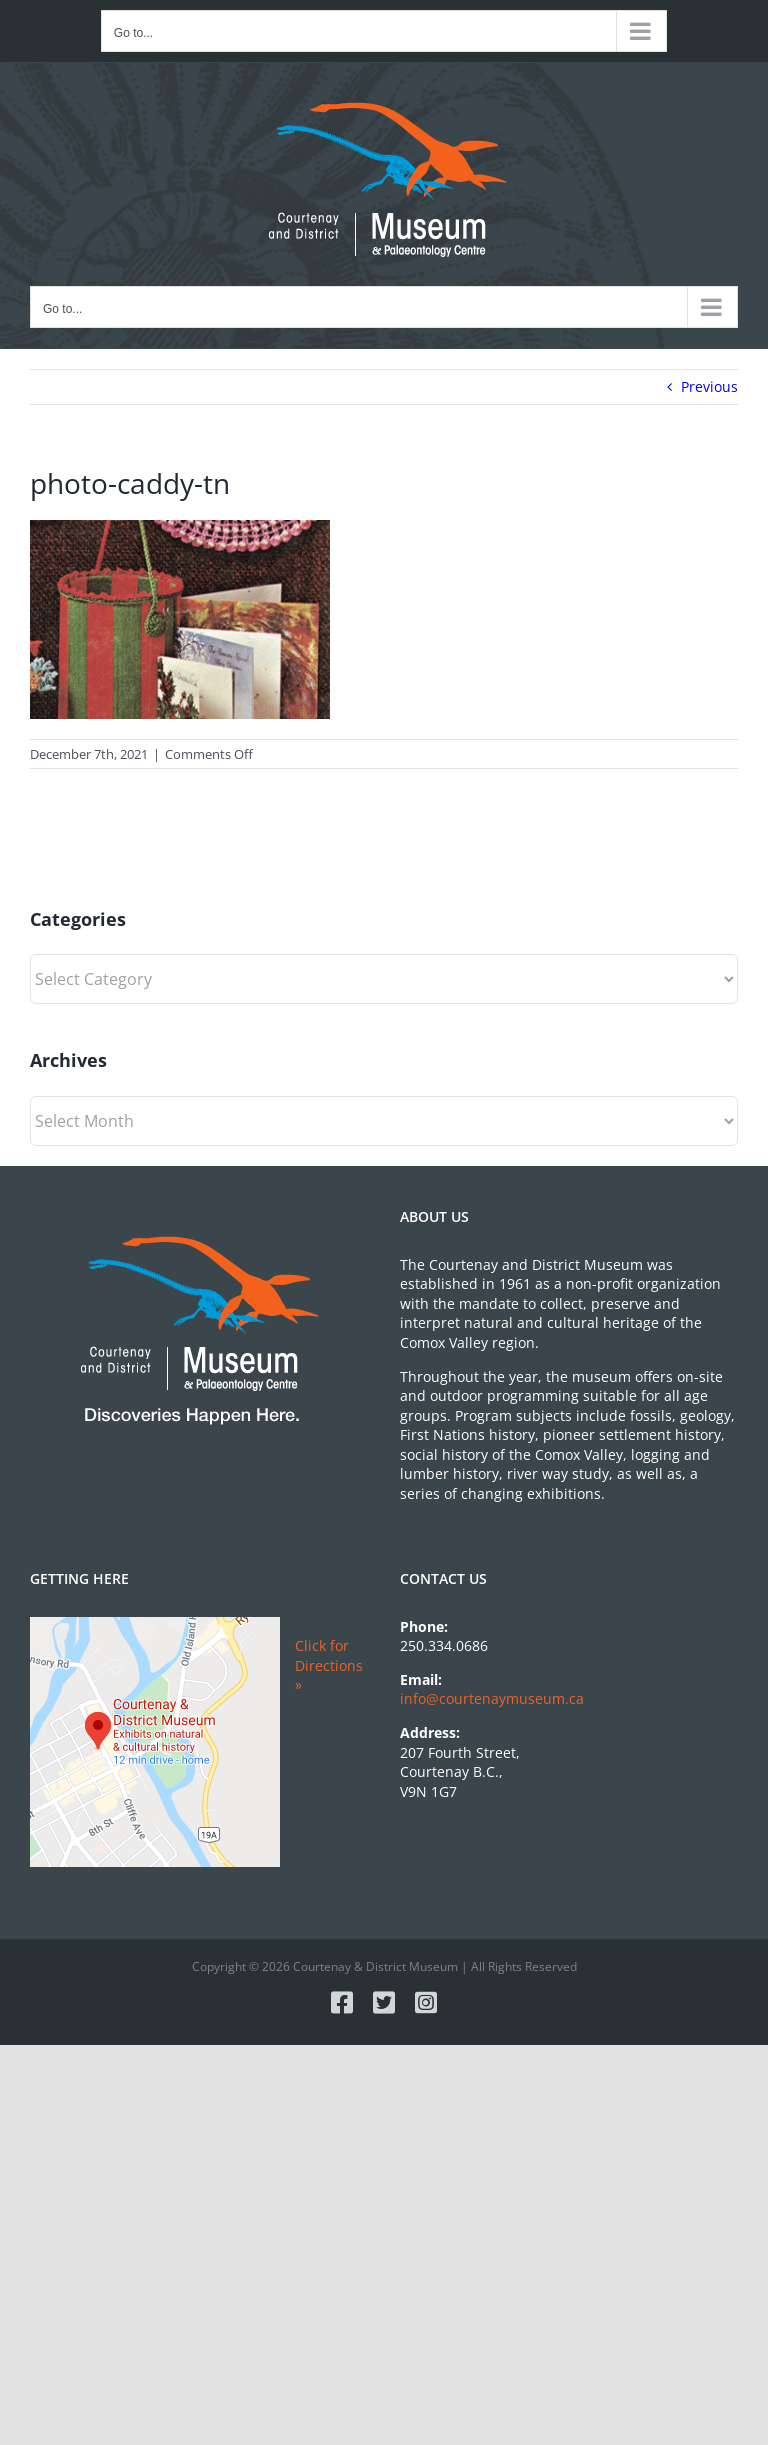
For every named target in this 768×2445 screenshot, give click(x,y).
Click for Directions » (329, 1665)
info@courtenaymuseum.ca (492, 1698)
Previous (709, 386)
